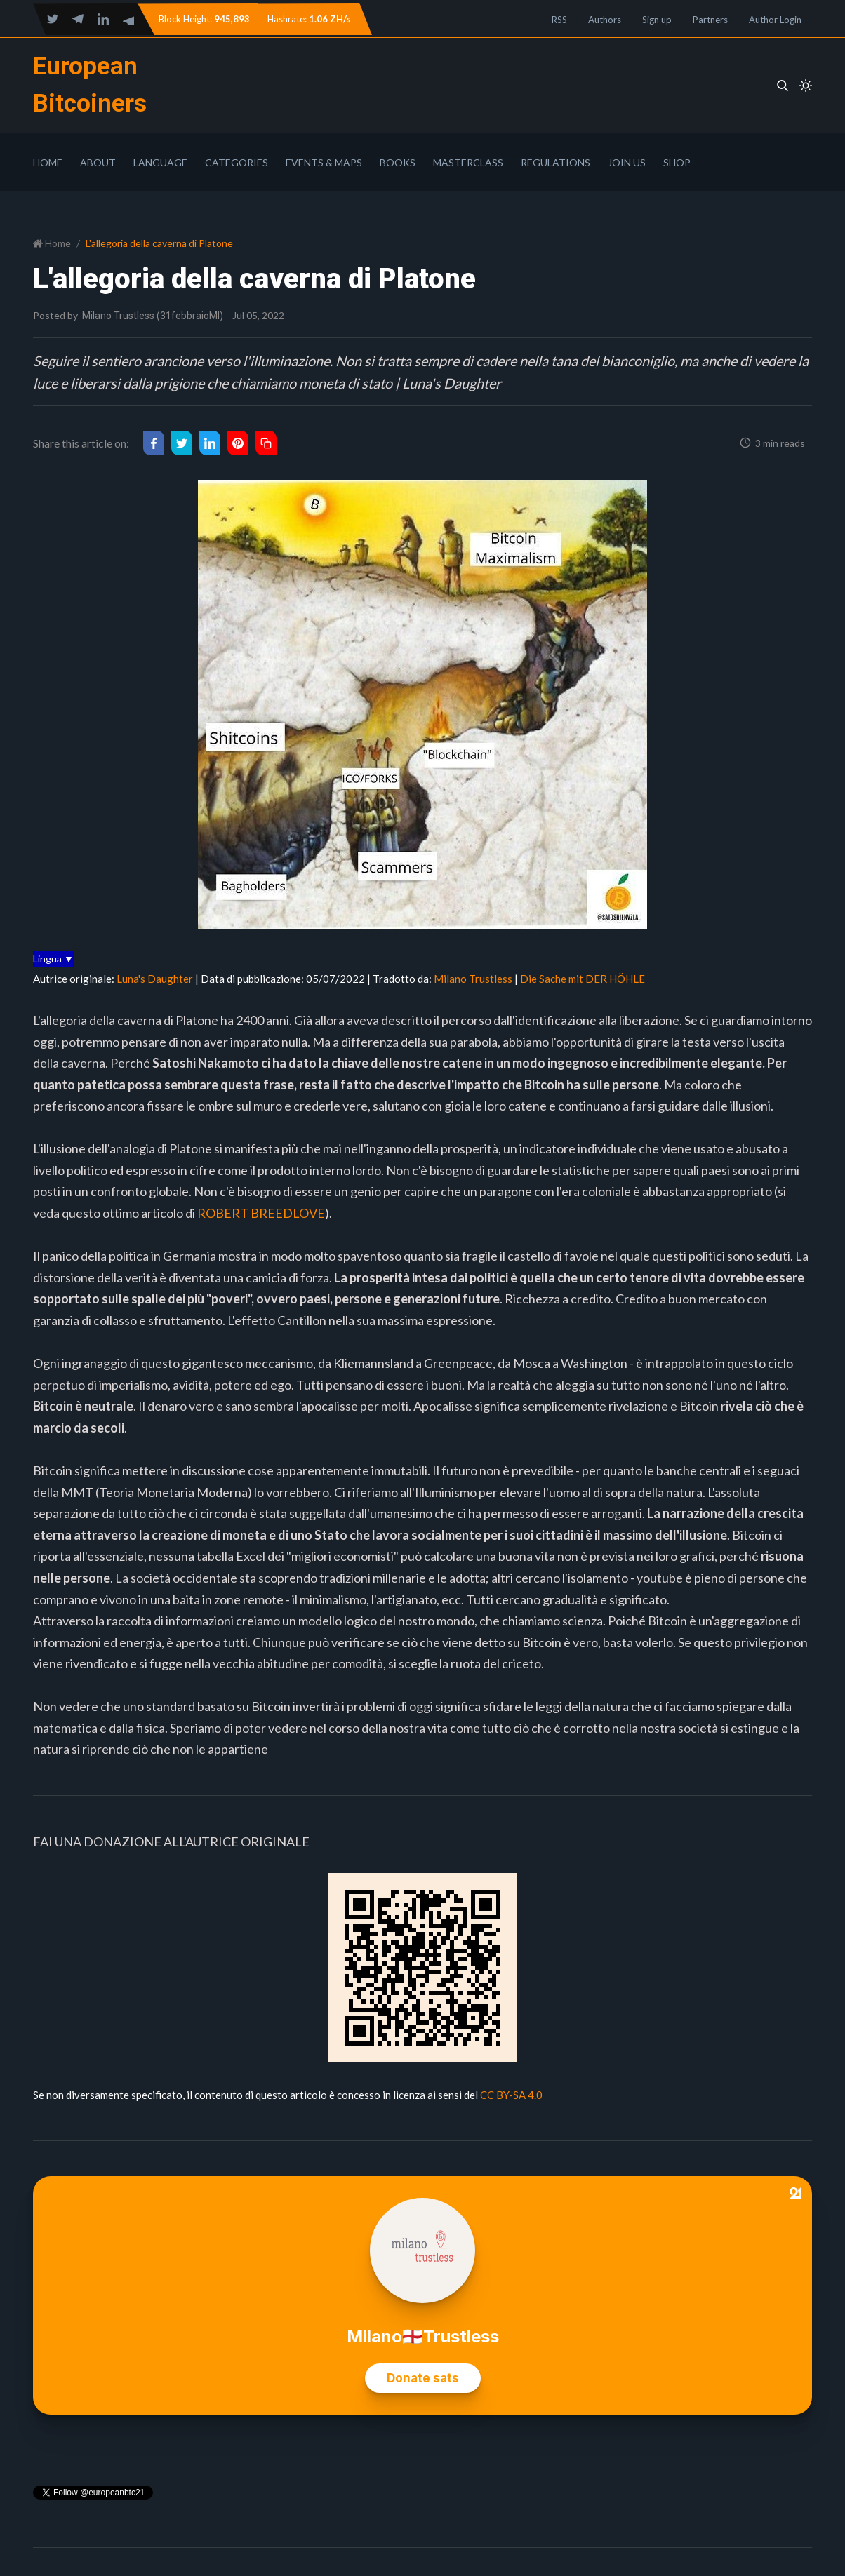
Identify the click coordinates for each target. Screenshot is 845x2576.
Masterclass (468, 162)
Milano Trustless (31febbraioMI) (152, 315)
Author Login (775, 19)
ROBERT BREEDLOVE (261, 1213)
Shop (677, 162)
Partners (710, 19)
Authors (604, 19)
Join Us (627, 162)
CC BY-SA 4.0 (511, 2094)
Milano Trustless (473, 978)
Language (160, 162)
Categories (236, 162)
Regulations (555, 162)
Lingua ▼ (53, 959)
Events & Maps (324, 162)
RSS (559, 19)
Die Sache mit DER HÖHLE (582, 978)
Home (47, 162)
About (98, 162)
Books (397, 162)
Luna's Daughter (155, 978)
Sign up (657, 19)
